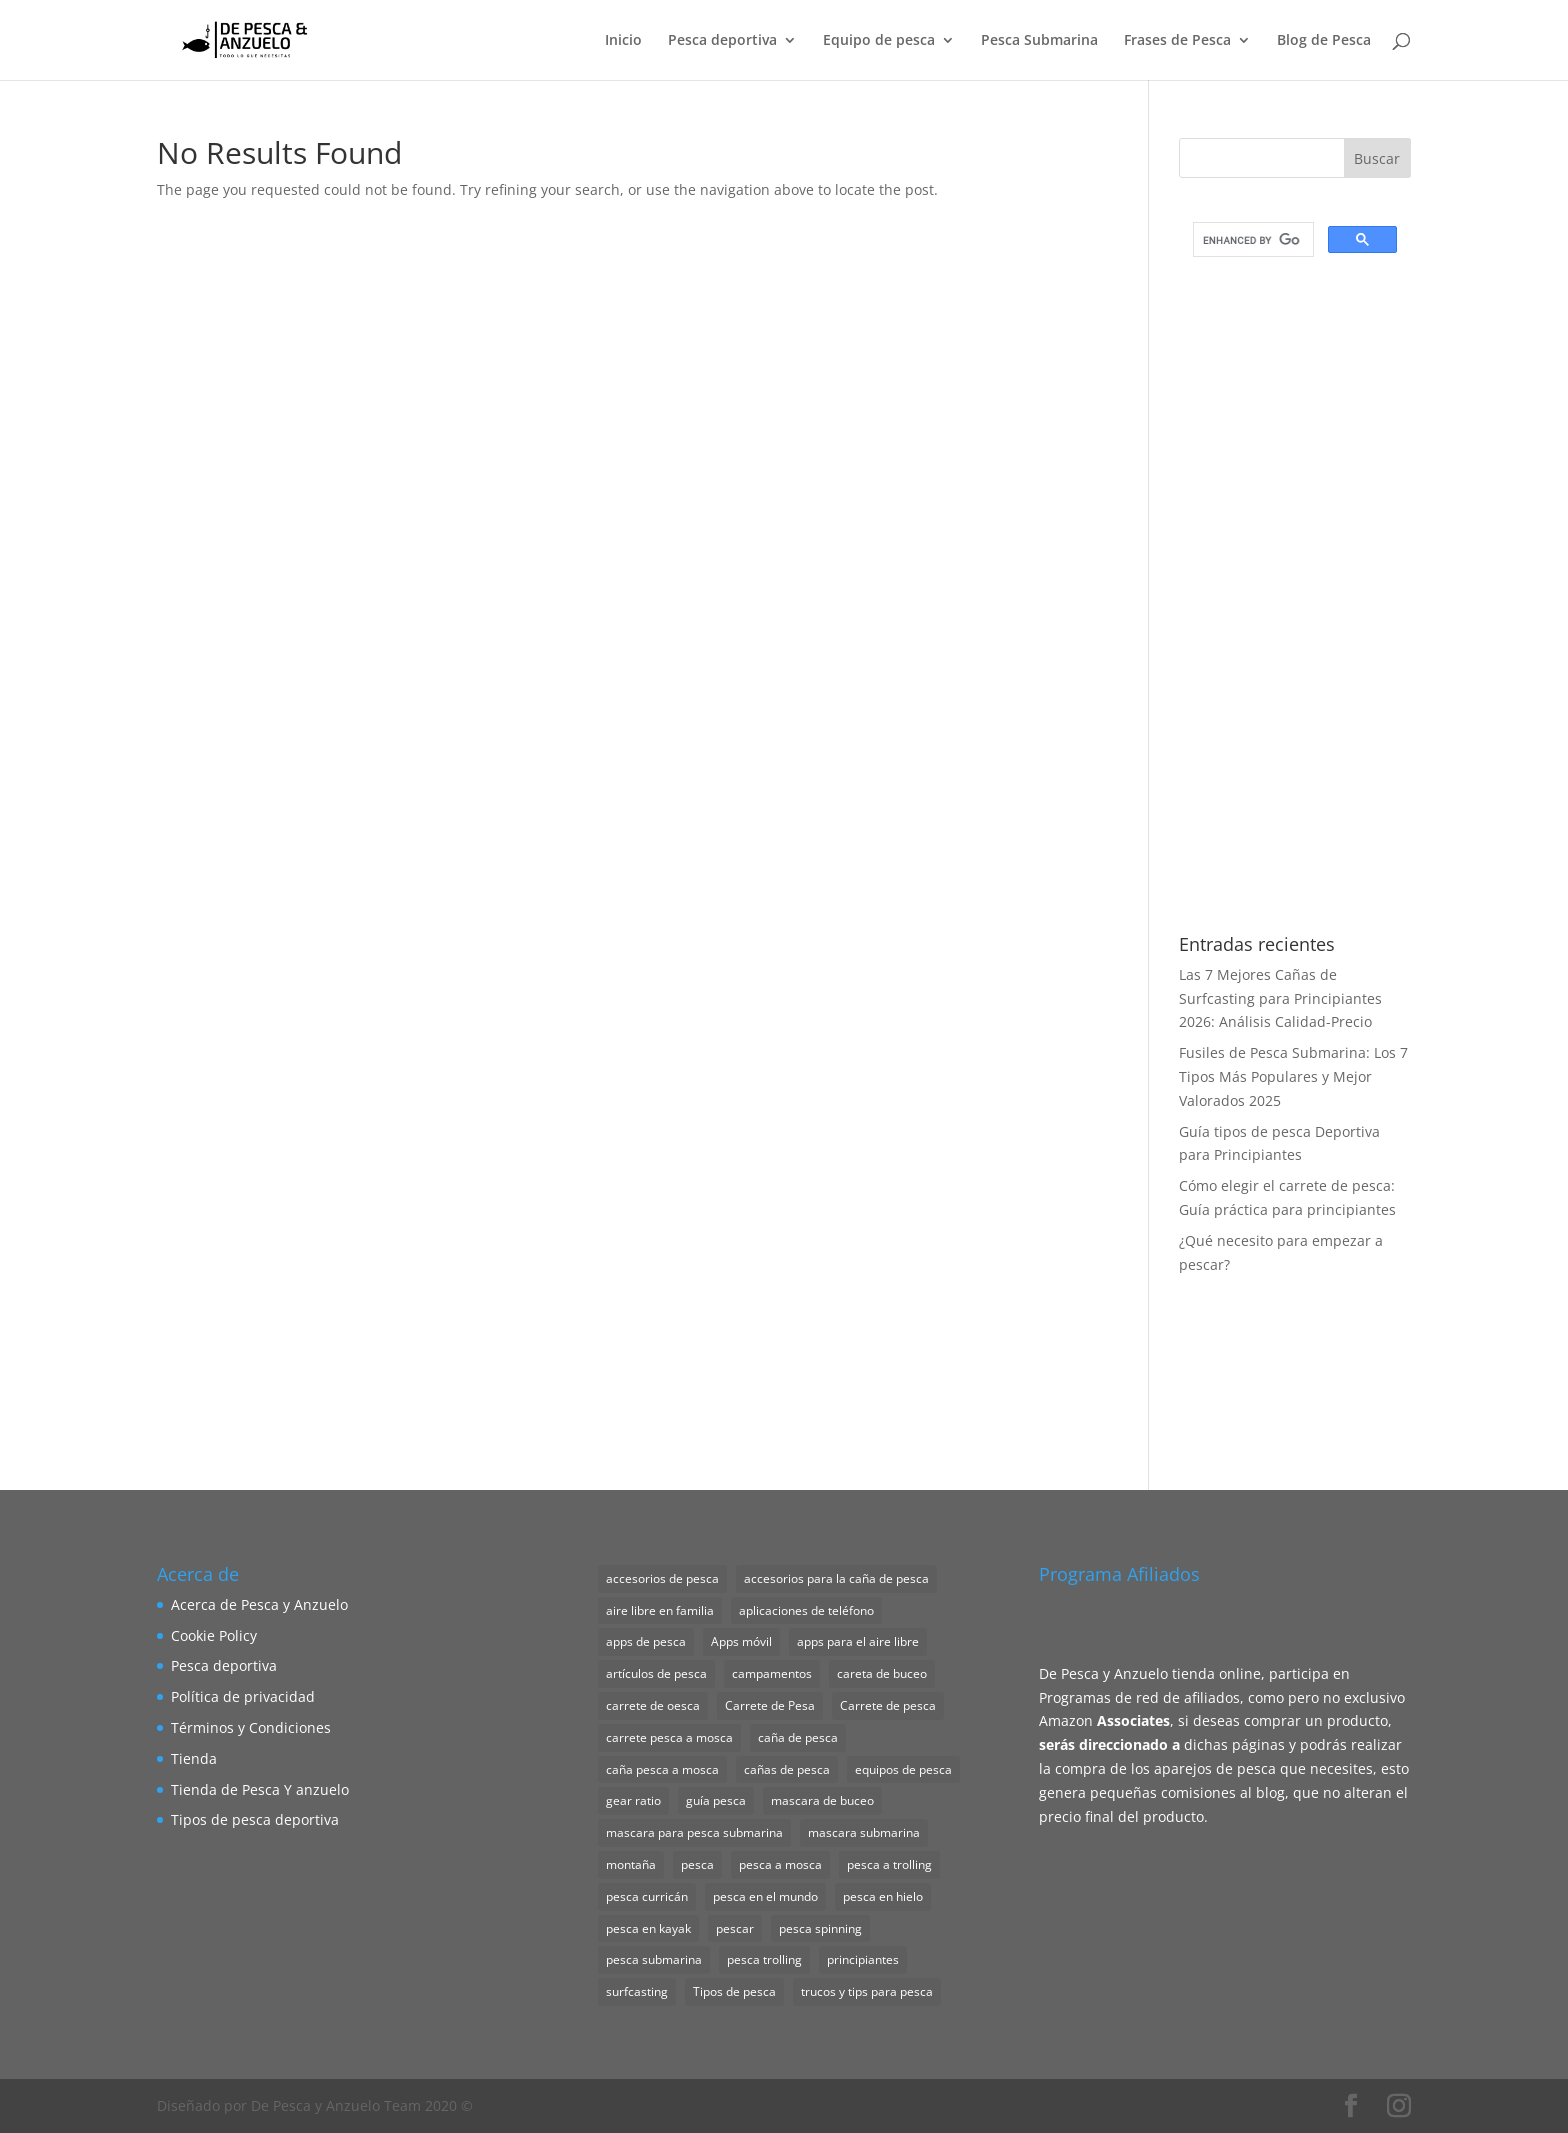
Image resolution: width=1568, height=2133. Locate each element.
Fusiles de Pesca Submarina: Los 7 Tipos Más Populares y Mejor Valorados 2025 (1293, 1076)
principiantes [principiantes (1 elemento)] (863, 1959)
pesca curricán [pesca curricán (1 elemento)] (647, 1896)
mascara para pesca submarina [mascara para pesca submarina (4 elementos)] (694, 1832)
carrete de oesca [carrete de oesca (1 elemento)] (653, 1705)
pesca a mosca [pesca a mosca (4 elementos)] (780, 1864)
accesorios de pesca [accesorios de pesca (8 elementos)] (662, 1578)
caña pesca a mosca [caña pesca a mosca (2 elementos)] (662, 1769)
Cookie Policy (214, 1635)
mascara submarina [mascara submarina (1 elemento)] (864, 1832)
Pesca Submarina (1039, 41)
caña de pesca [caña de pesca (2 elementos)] (798, 1737)
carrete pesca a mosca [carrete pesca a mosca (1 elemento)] (669, 1737)
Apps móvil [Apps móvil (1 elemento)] (741, 1641)
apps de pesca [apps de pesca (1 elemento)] (646, 1641)
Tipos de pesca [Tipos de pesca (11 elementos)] (734, 1991)
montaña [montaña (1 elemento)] (631, 1864)
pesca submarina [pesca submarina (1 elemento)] (654, 1959)
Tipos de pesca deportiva (255, 1819)
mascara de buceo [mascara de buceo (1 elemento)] (822, 1800)
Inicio (623, 41)
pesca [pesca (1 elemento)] (697, 1864)
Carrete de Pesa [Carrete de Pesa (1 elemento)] (770, 1705)
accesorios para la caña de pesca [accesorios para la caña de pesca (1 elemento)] (836, 1578)
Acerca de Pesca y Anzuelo (259, 1604)
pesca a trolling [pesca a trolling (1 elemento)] (889, 1864)
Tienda (194, 1758)
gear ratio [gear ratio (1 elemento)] (633, 1800)
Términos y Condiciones (251, 1727)
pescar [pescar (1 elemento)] (735, 1928)
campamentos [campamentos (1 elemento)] (772, 1673)
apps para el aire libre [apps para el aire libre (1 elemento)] (858, 1641)
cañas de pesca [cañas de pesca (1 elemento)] (787, 1769)
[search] (1251, 240)
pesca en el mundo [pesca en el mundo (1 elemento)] (765, 1896)
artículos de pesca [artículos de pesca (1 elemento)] (656, 1673)
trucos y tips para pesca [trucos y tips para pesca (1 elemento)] (867, 1991)
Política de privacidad (243, 1696)
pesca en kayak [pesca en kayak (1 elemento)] (648, 1928)
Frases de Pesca (1177, 41)
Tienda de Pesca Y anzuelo (260, 1789)
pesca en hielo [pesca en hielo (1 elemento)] (883, 1896)
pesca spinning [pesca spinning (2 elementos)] (820, 1928)
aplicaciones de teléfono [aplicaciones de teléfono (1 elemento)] (806, 1610)
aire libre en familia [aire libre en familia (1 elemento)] (660, 1610)
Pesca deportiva (722, 41)
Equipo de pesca (879, 41)
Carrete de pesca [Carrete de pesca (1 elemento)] (888, 1705)
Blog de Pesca (1324, 41)
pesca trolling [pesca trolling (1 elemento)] (764, 1959)
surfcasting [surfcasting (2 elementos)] (637, 1991)
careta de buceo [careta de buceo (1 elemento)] (882, 1673)
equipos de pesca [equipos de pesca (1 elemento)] (903, 1769)
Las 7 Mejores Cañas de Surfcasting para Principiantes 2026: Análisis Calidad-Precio (1280, 998)
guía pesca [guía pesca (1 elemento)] (716, 1800)
